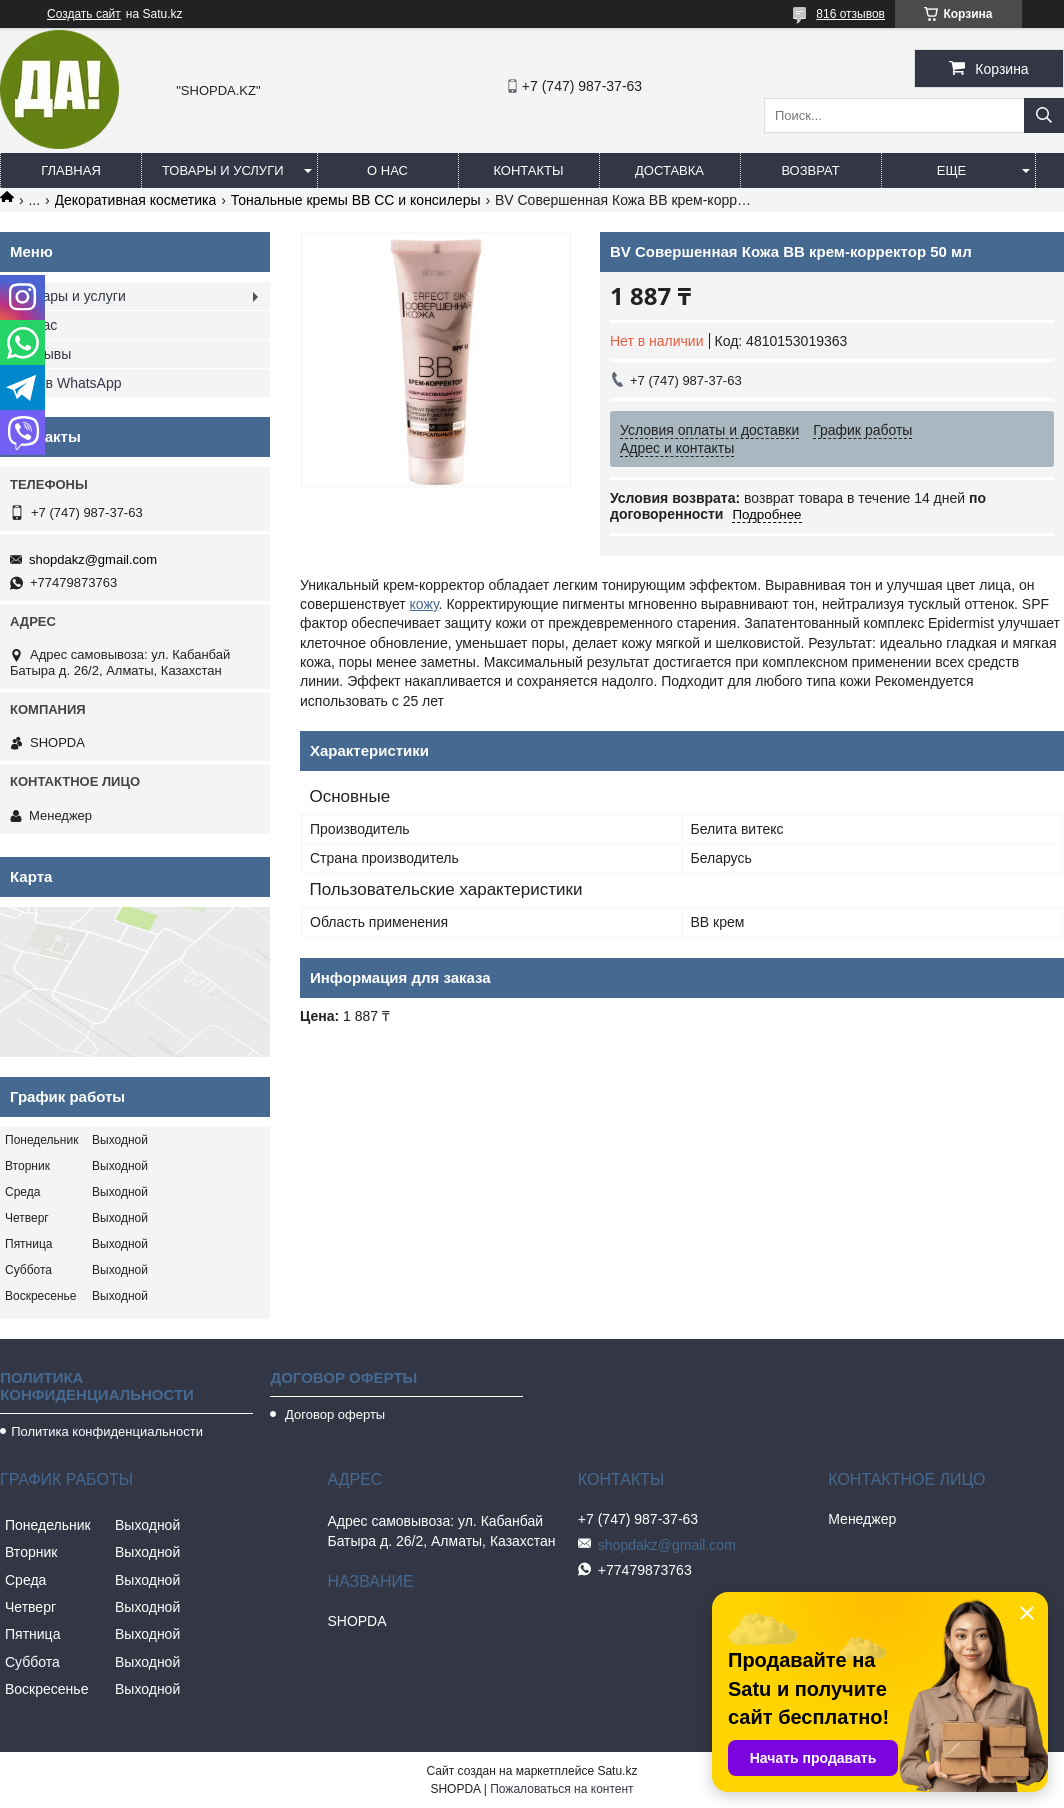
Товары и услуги (223, 170)
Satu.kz (617, 1771)
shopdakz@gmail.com (93, 559)
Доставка (669, 170)
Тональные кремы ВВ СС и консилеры (356, 200)
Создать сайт (84, 14)
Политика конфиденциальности (107, 1431)
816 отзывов (850, 14)
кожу (424, 604)
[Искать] (1044, 115)
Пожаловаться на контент (561, 1789)
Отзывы (45, 354)
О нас (387, 170)
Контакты (528, 170)
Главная (71, 170)
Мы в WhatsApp (71, 383)
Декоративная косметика (136, 200)
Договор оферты (333, 1414)
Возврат (810, 170)
